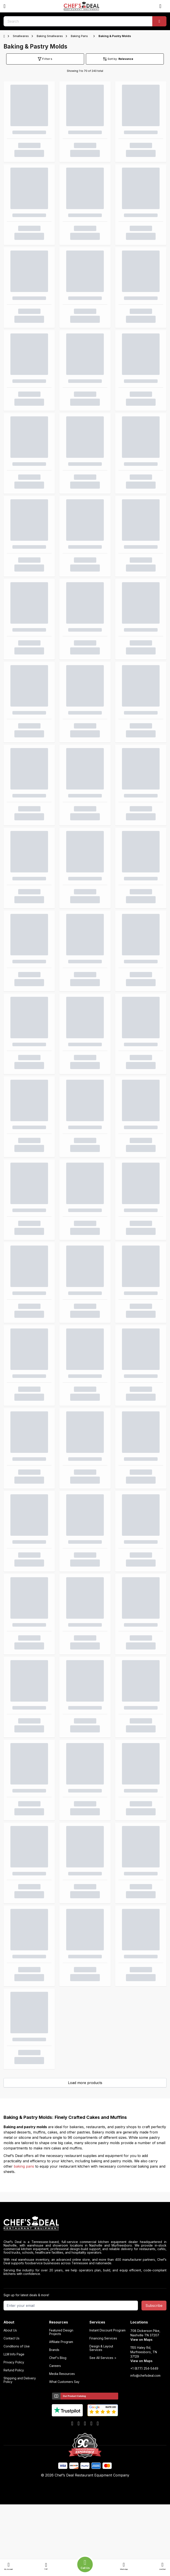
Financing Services (103, 2338)
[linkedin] (91, 2424)
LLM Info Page (14, 2354)
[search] (85, 21)
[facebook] (72, 2424)
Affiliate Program (61, 2342)
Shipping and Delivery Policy (20, 2380)
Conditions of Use (17, 2346)
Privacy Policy (14, 2362)
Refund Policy (14, 2370)
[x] (85, 2424)
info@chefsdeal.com (145, 2375)
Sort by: (113, 59)
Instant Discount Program (107, 2330)
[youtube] (79, 2424)
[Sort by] (132, 59)
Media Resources (62, 2374)
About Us (10, 2330)
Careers (55, 2366)
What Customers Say (64, 2382)
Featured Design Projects (61, 2332)
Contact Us (11, 2338)
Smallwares (21, 36)
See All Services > (102, 2358)
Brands (54, 2350)
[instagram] (98, 2424)
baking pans (24, 2166)
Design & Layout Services (101, 2348)
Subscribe (153, 2305)
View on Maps (141, 2339)
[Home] (5, 36)
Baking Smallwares (50, 36)
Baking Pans (79, 36)
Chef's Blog (57, 2358)
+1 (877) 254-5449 (144, 2368)
